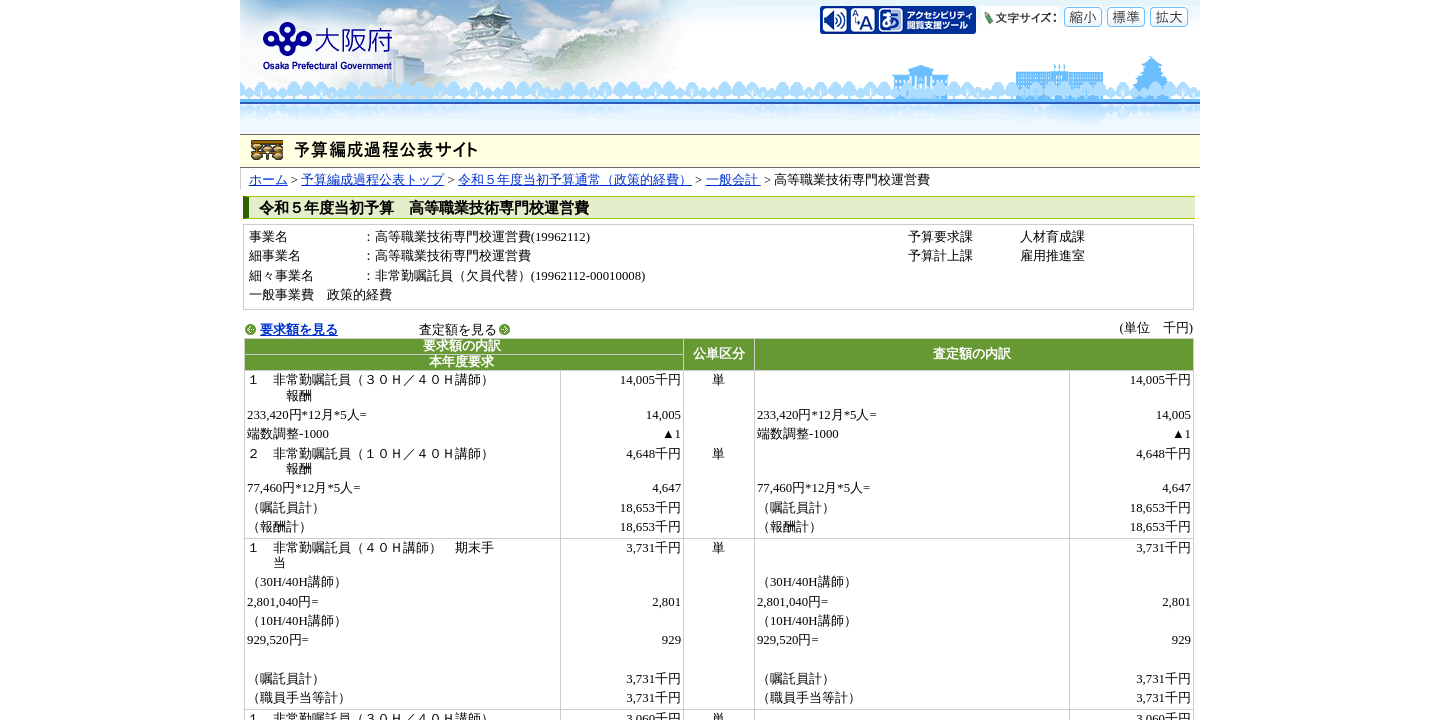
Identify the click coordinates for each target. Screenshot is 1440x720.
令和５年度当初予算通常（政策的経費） (575, 180)
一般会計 (733, 180)
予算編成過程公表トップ (372, 180)
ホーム (268, 180)
